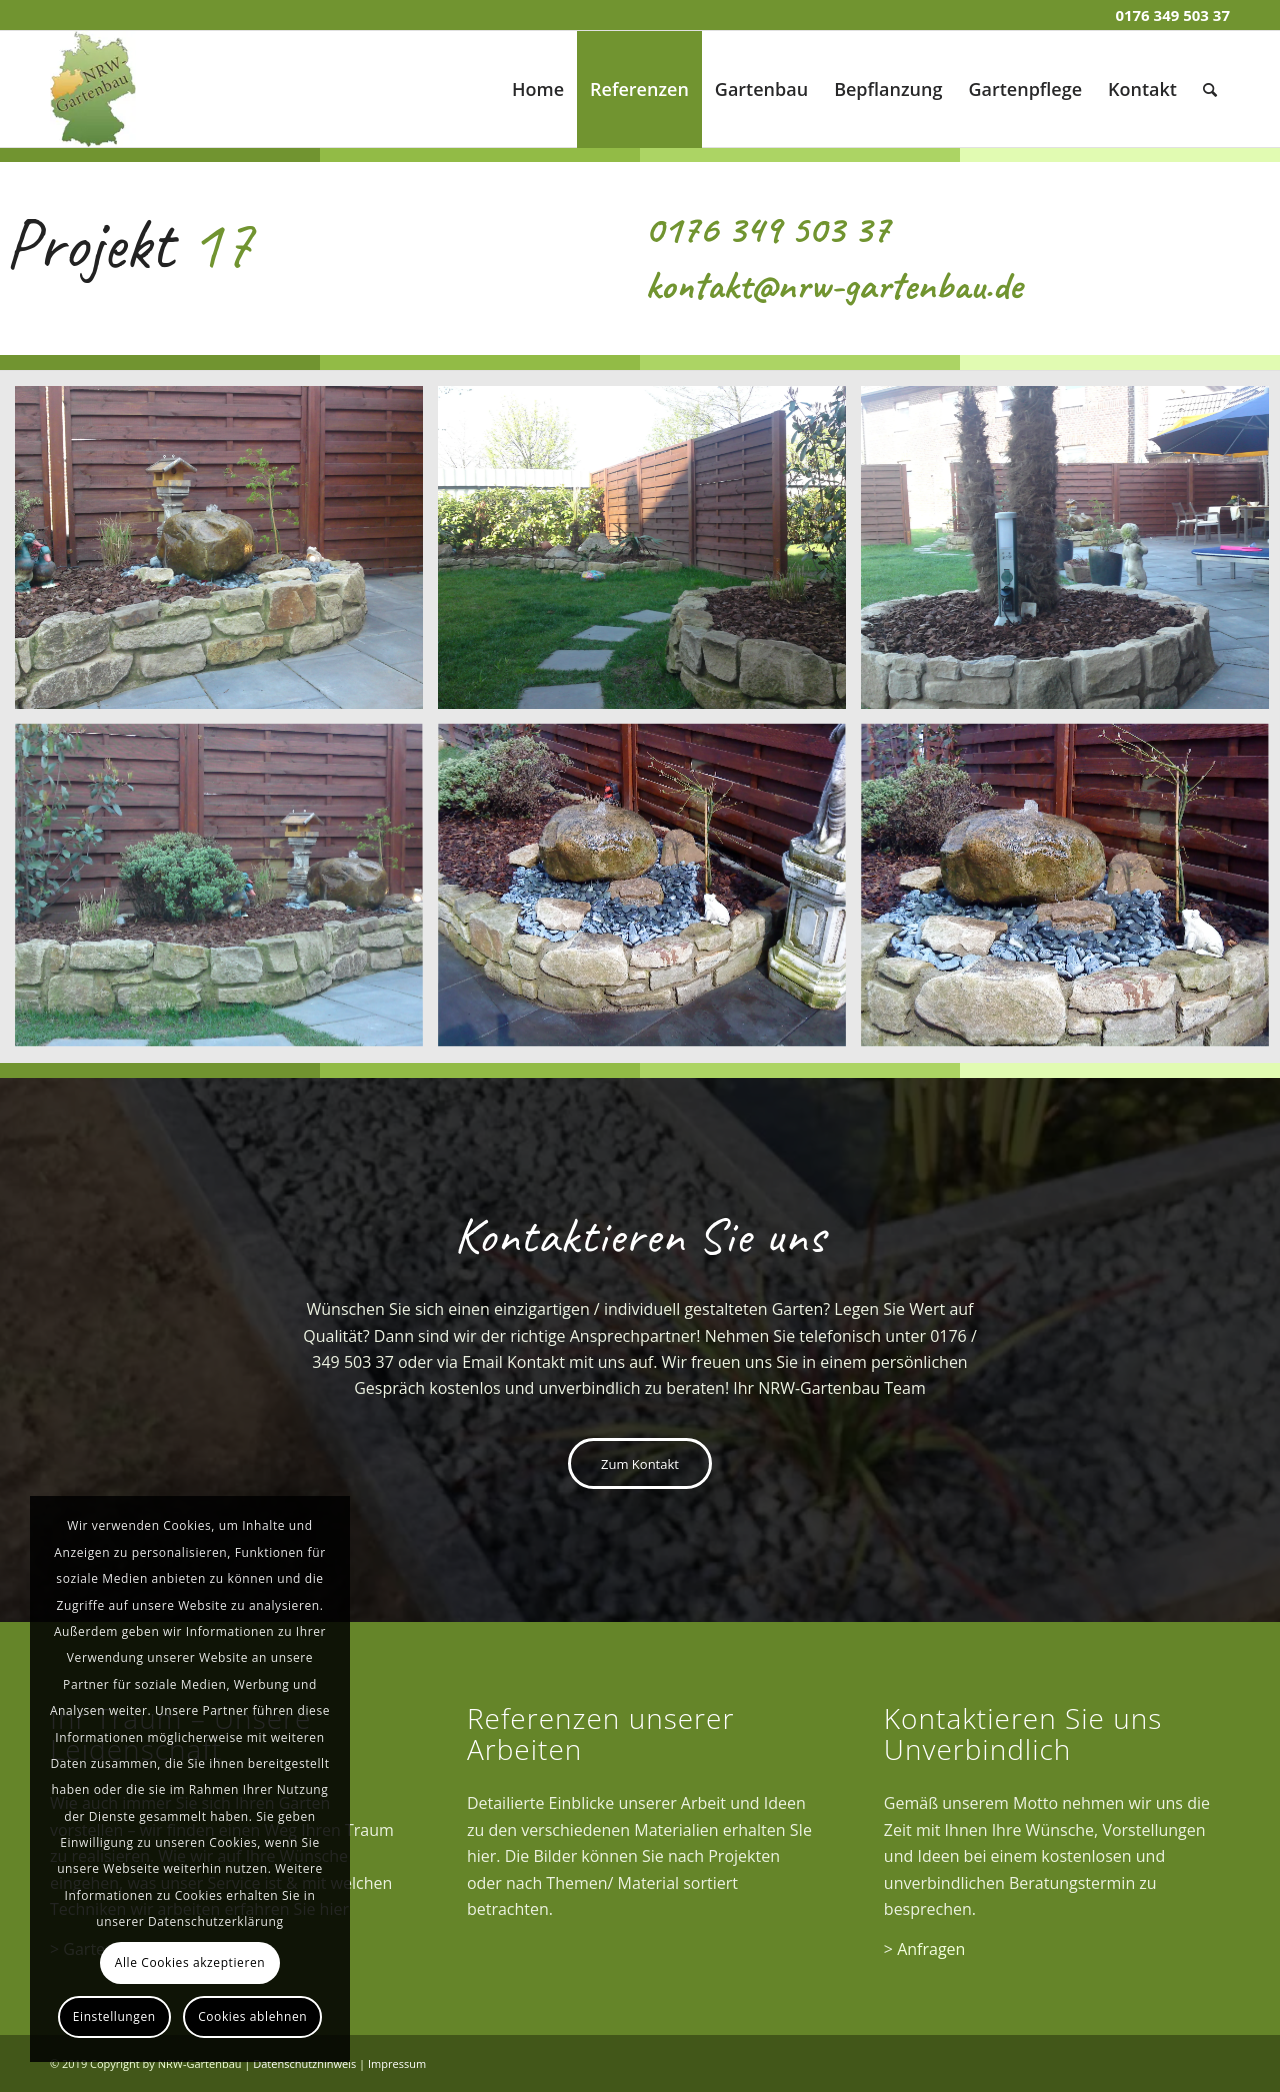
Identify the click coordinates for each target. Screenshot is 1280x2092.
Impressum (397, 2063)
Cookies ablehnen (252, 2016)
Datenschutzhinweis (304, 2063)
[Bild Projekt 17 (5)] (649, 893)
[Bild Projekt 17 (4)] (226, 893)
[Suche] (1210, 89)
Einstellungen (114, 2016)
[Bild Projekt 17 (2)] (649, 555)
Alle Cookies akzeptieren (190, 1962)
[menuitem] (538, 89)
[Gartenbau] (93, 89)
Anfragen (931, 1949)
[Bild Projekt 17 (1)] (226, 555)
